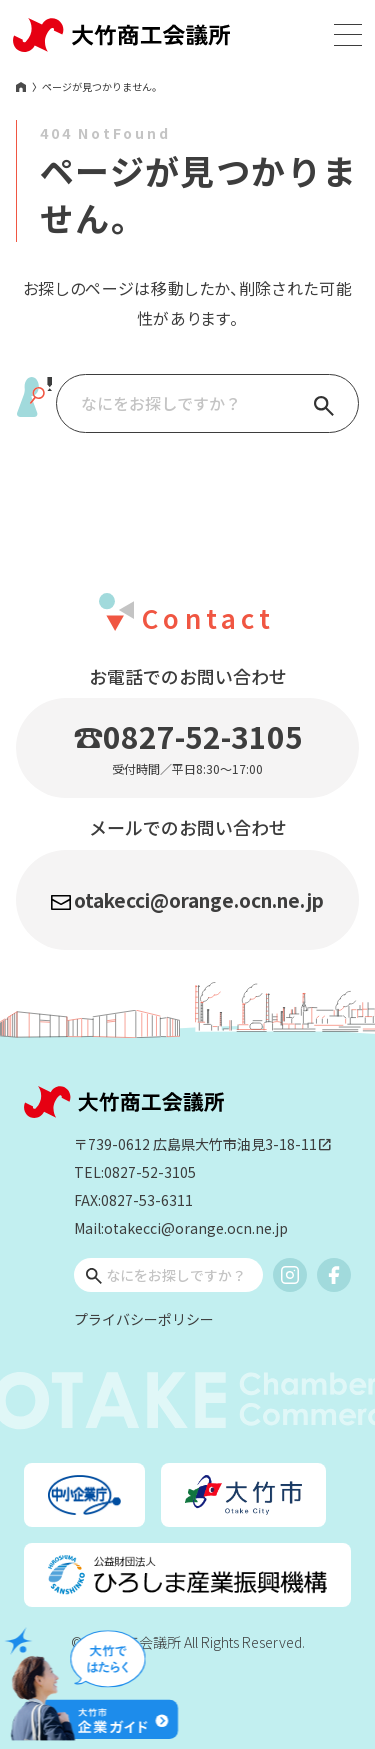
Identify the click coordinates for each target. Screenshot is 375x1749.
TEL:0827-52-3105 (135, 1172)
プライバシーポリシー (144, 1319)
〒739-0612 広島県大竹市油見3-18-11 (203, 1144)
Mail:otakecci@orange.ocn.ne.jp (181, 1228)
